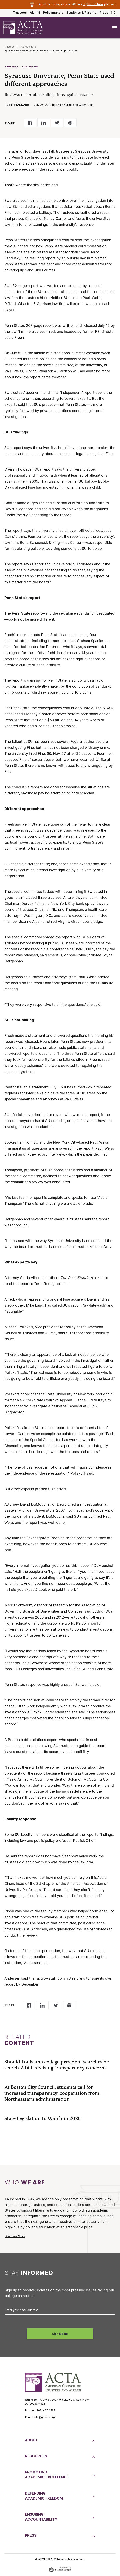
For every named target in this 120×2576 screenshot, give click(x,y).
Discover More (15, 2236)
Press (103, 12)
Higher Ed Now (93, 4)
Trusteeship (26, 46)
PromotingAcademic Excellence (47, 2474)
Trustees (20, 12)
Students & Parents (81, 12)
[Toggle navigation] (114, 27)
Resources (36, 2456)
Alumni (35, 12)
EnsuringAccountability (41, 2516)
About (31, 2440)
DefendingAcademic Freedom (44, 2495)
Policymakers (53, 12)
